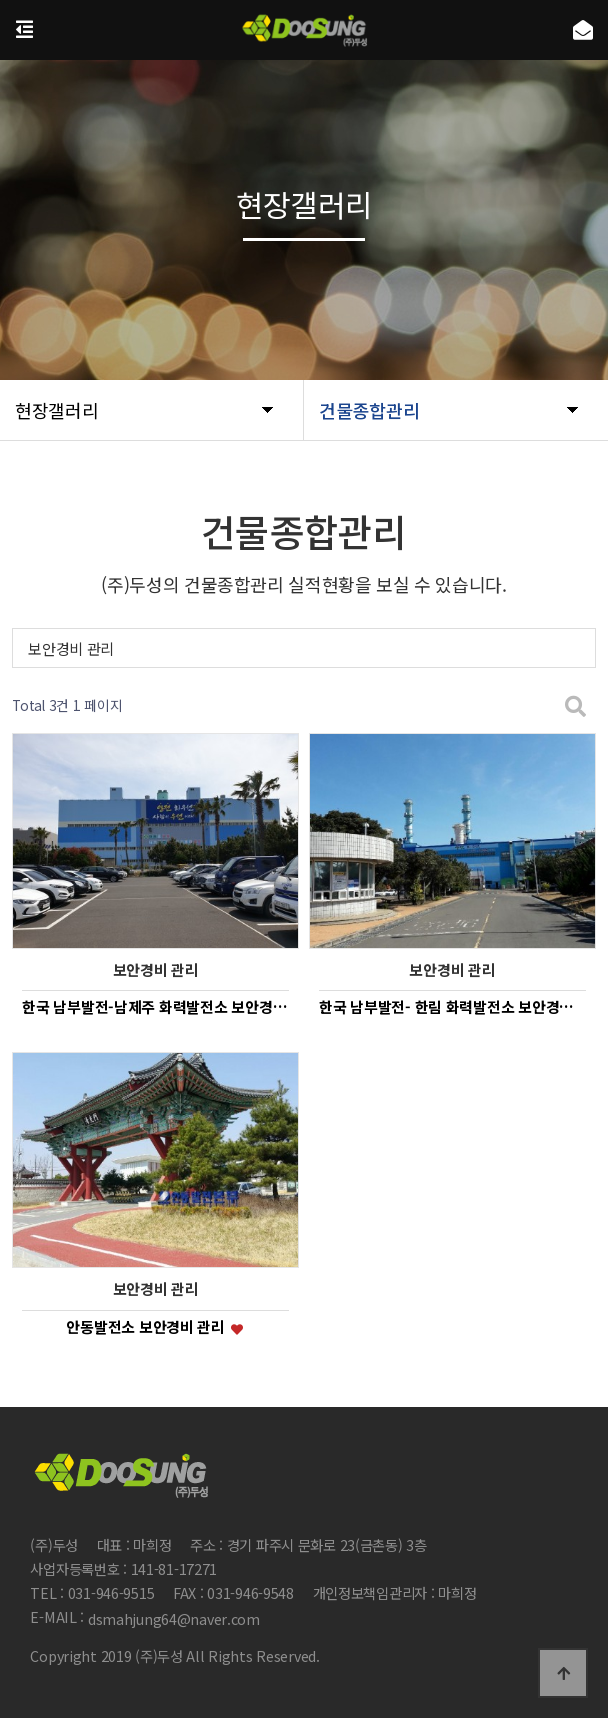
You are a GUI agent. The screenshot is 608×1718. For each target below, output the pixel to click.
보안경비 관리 (71, 648)
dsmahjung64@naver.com (174, 1618)
